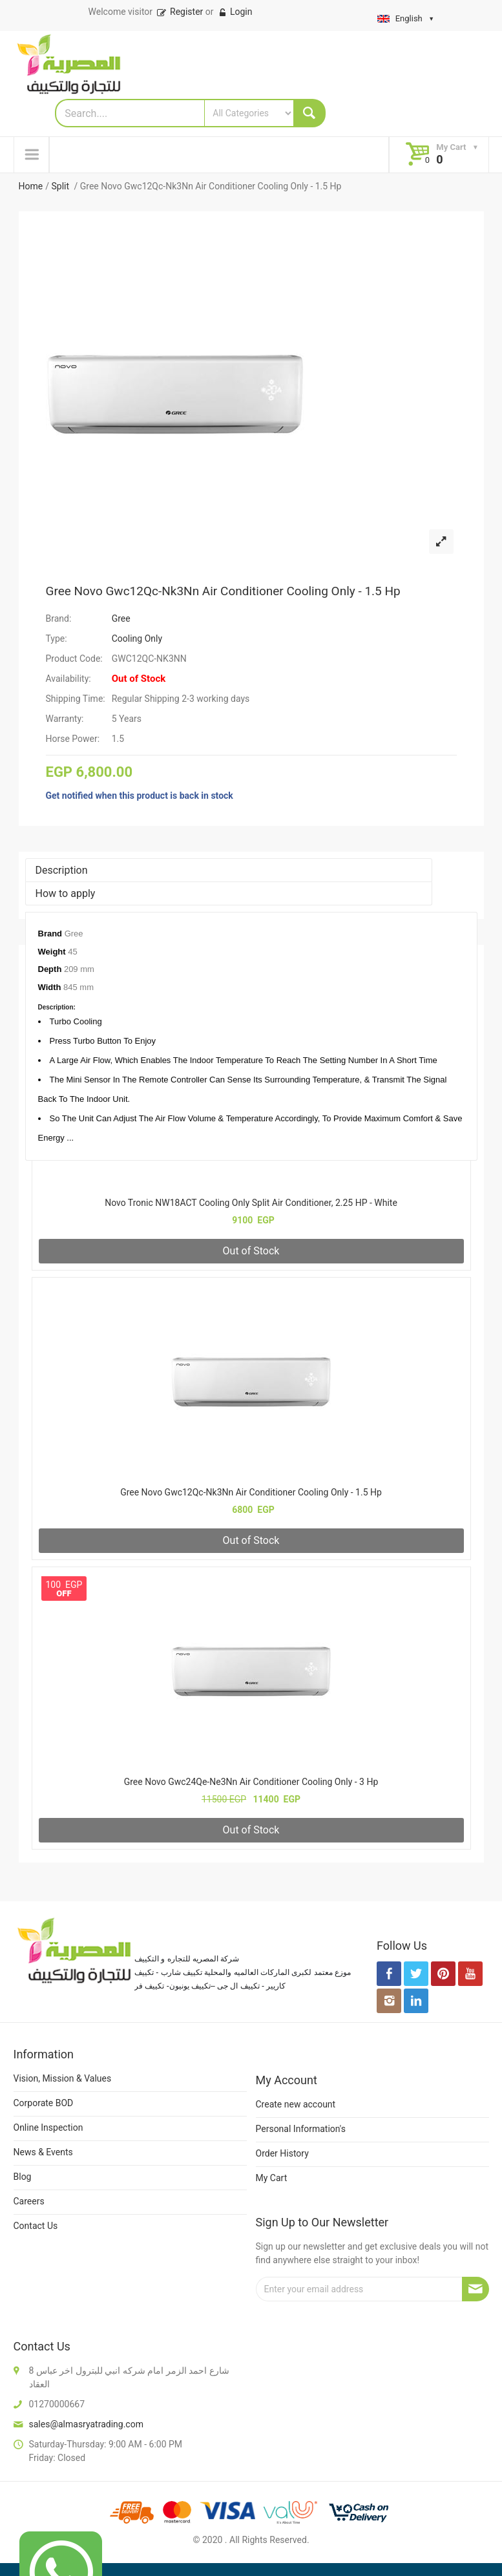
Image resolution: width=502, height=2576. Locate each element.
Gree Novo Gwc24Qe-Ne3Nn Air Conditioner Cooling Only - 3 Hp (251, 1782)
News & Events (43, 2152)
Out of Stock (251, 1251)
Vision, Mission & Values (63, 2078)
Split (61, 186)
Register (179, 11)
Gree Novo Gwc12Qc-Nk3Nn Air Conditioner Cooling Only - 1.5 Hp (223, 591)
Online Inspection (48, 2127)
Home (31, 186)
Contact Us (36, 2226)
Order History (282, 2153)
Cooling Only (137, 638)
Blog (23, 2176)
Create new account (296, 2104)
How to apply (66, 893)
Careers (29, 2201)
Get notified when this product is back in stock (139, 795)
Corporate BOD (44, 2103)
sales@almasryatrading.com (86, 2424)
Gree (121, 618)
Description (62, 870)
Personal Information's (301, 2129)
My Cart (272, 2178)
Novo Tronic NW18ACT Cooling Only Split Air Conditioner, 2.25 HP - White (251, 1203)
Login (235, 11)
